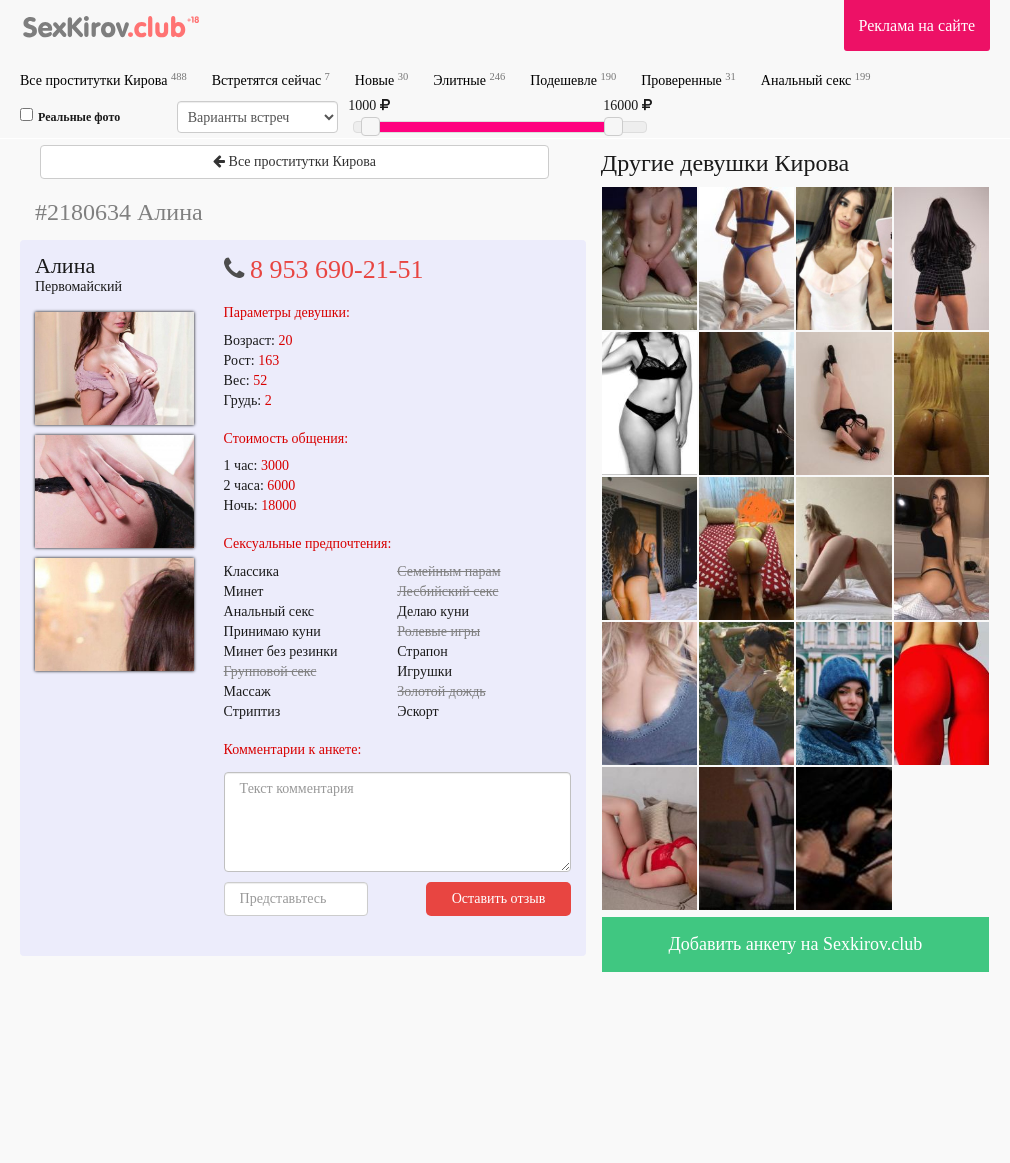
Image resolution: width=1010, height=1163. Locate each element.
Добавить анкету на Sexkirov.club (796, 944)
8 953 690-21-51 (336, 269)
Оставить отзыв (499, 898)
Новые (381, 79)
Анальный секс (816, 79)
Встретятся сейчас (271, 79)
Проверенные (688, 79)
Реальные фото (70, 116)
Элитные (469, 79)
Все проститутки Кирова (103, 79)
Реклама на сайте (917, 25)
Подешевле (573, 79)
